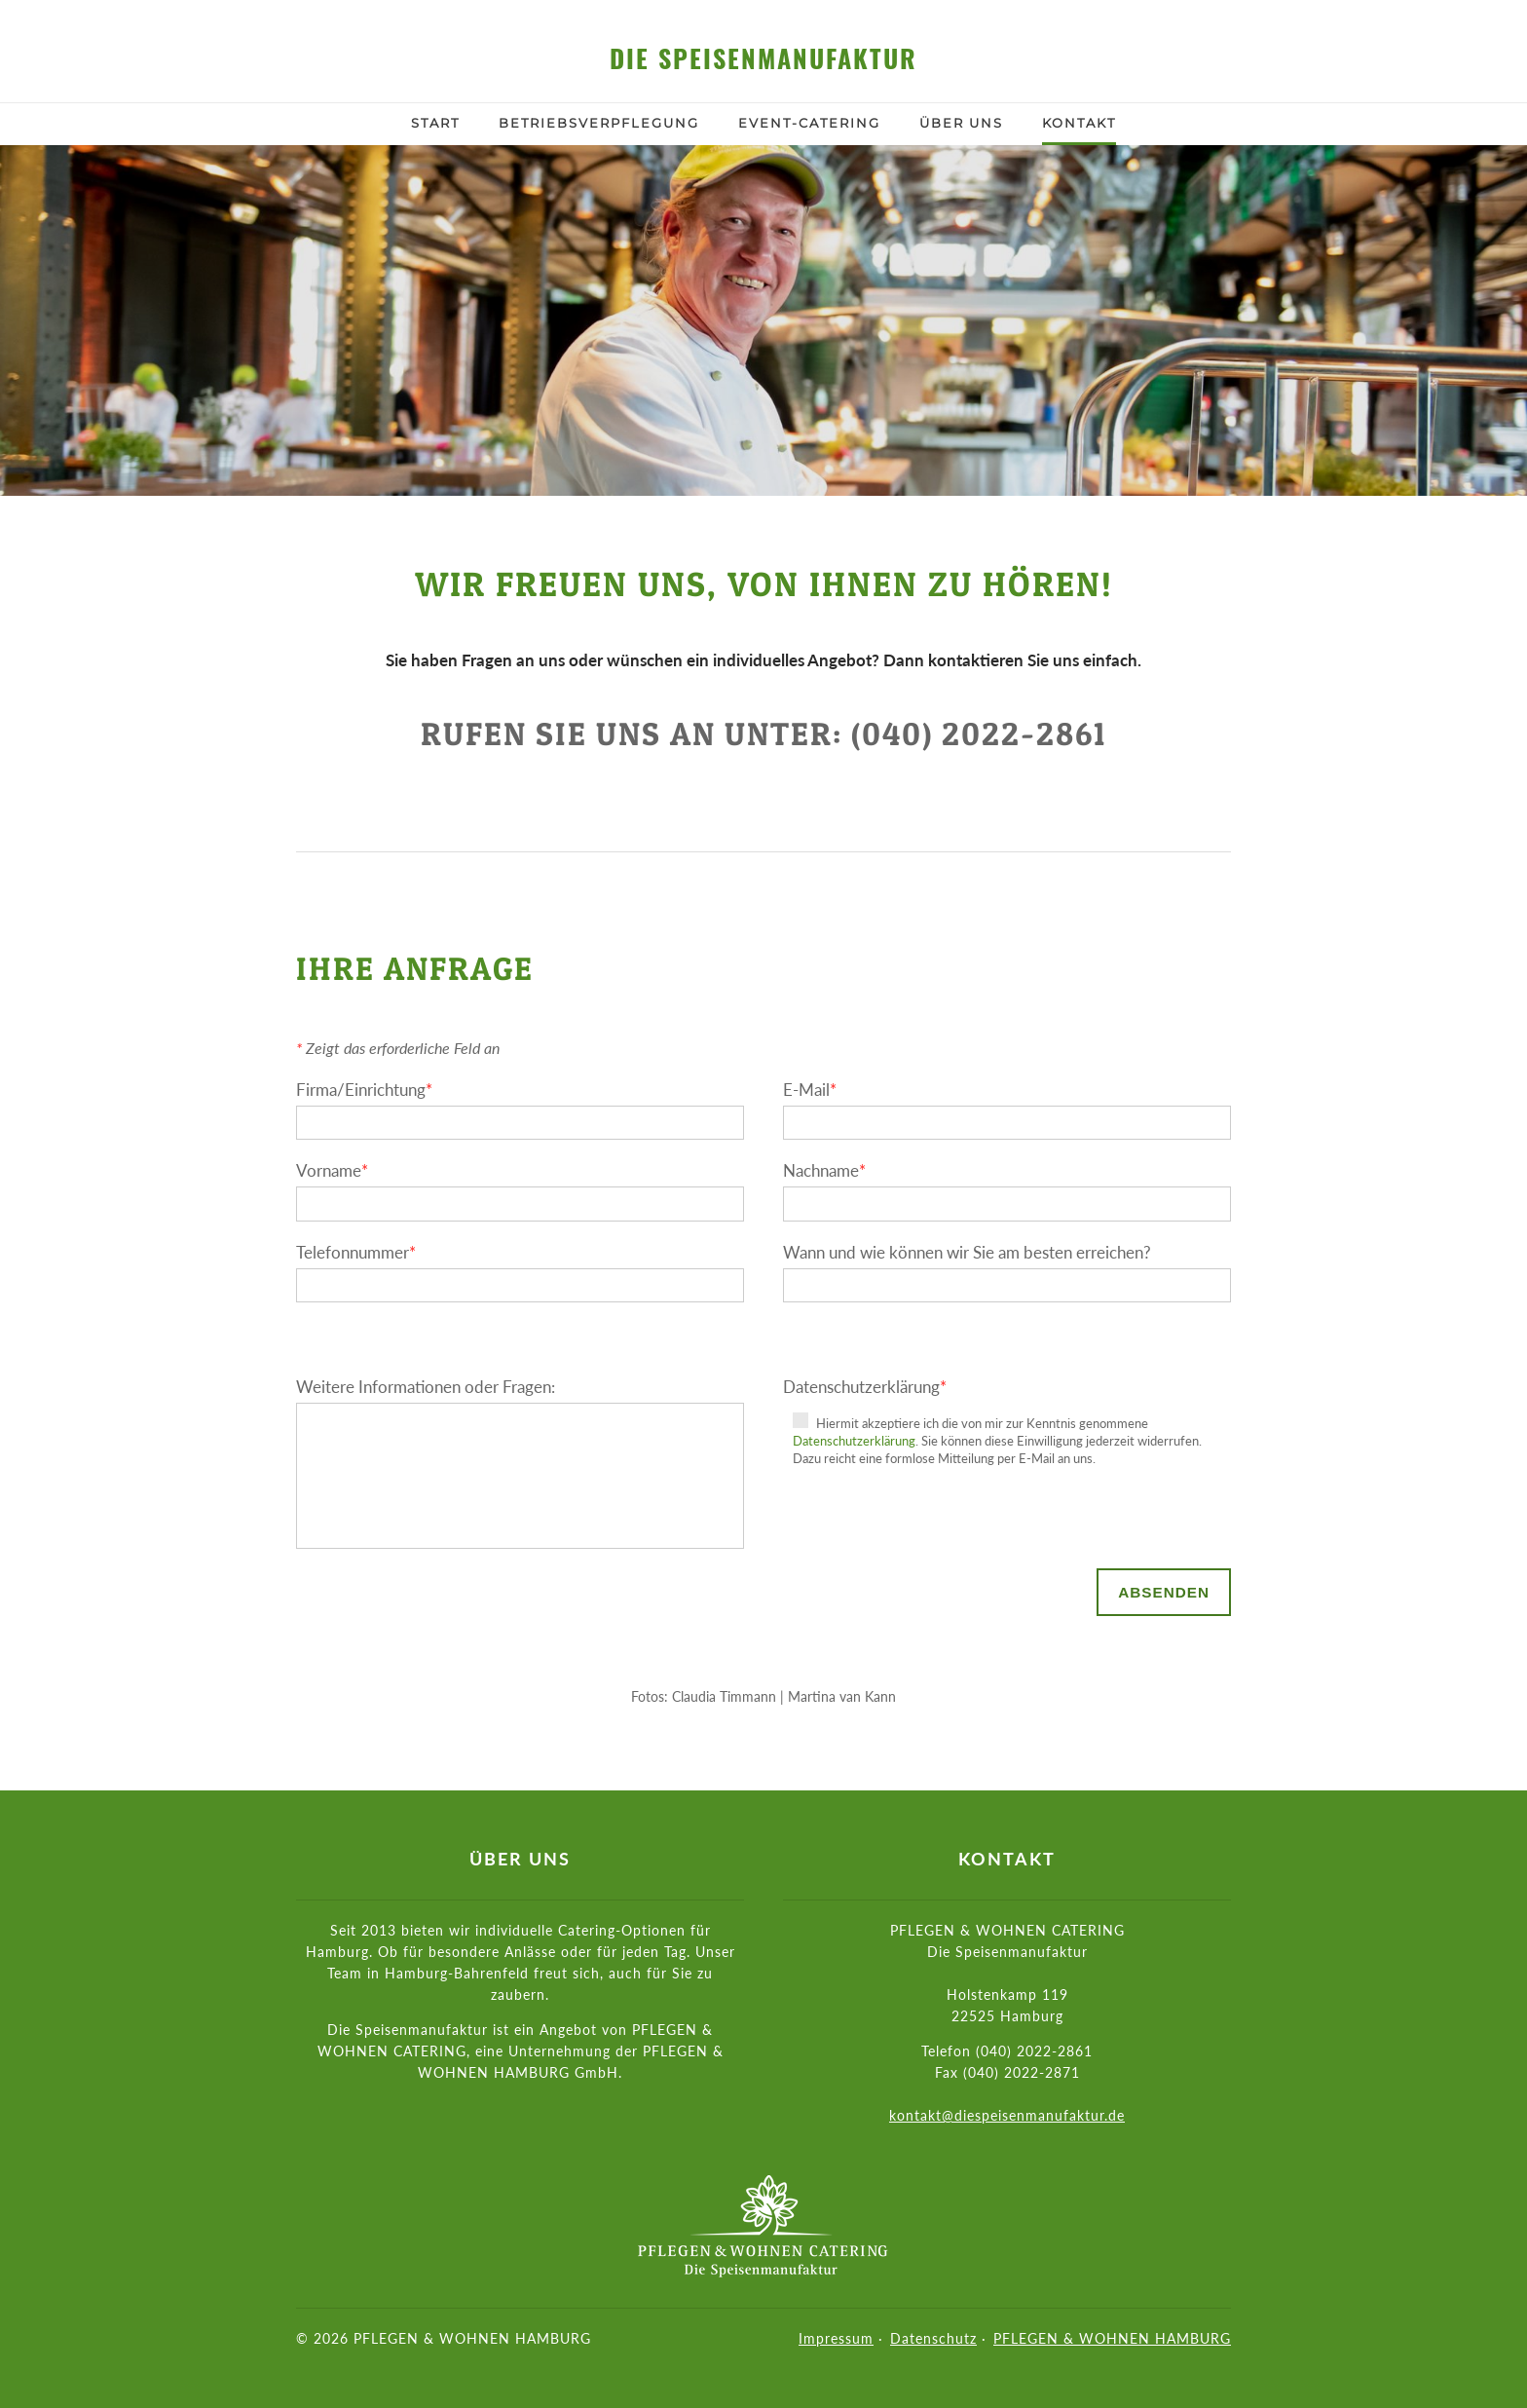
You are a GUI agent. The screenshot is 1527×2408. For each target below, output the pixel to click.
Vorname (332, 1170)
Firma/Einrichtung (364, 1089)
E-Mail (810, 1089)
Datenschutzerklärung (865, 1386)
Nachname (824, 1170)
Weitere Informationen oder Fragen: (425, 1386)
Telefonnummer (356, 1252)
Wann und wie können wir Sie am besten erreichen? (967, 1252)
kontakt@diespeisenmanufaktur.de (1007, 2115)
